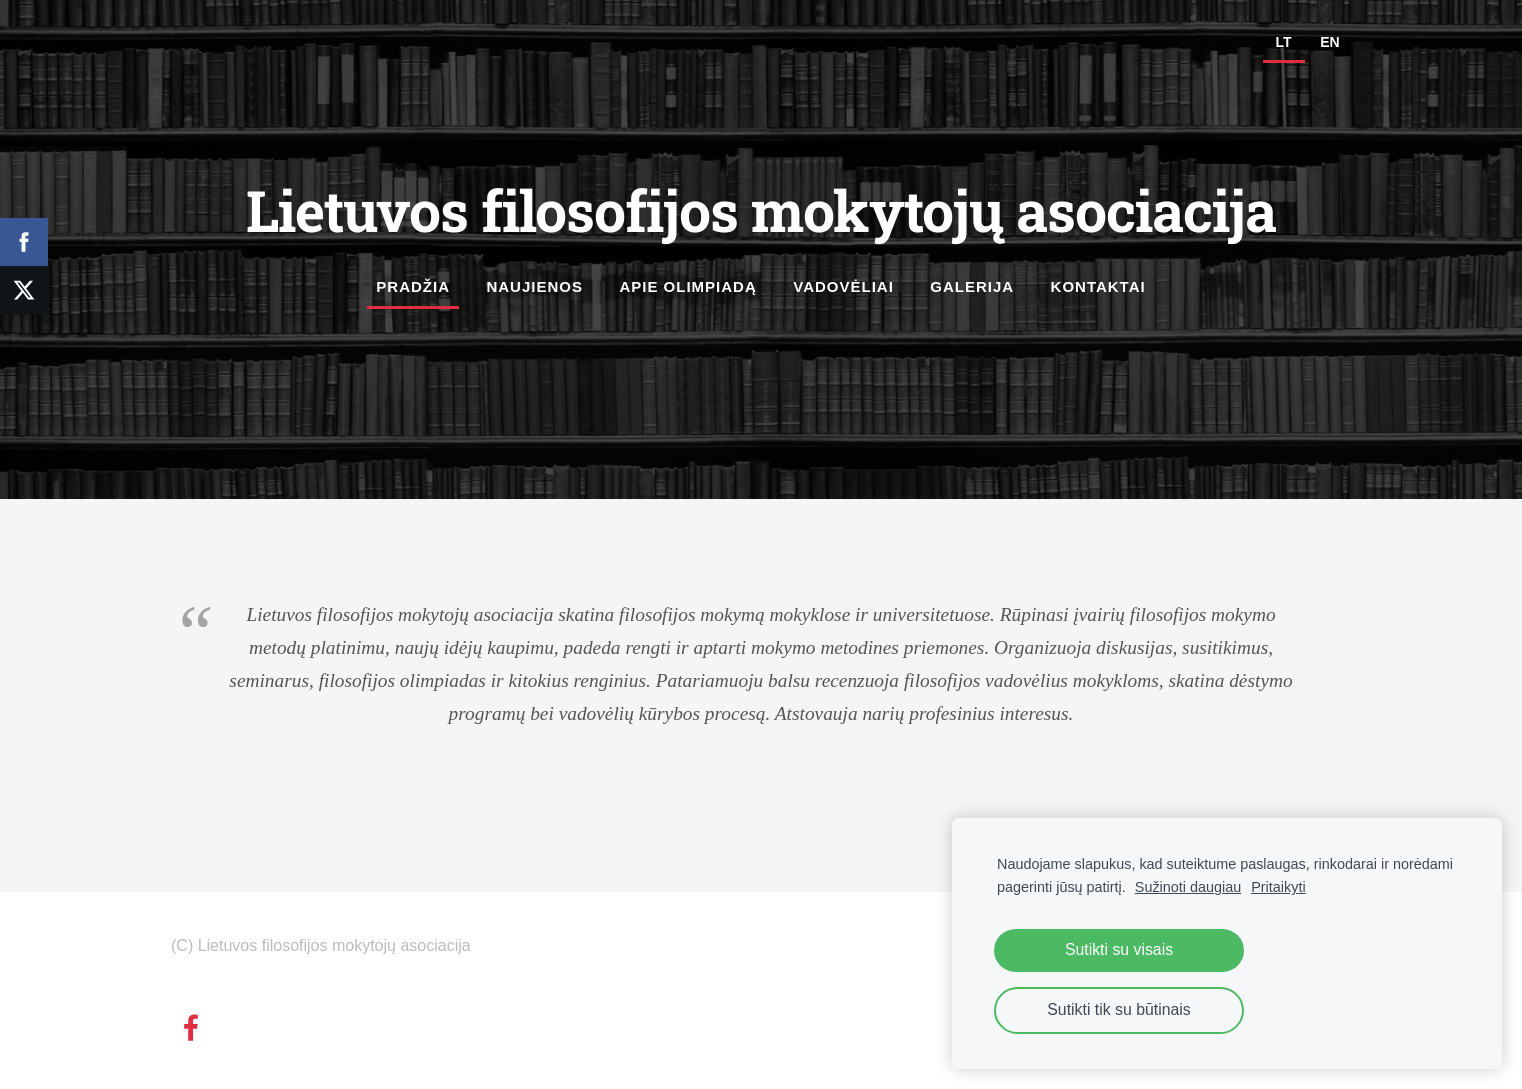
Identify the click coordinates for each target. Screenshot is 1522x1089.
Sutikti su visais (1119, 949)
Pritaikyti (1278, 887)
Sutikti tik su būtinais (1118, 1009)
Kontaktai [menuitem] (1098, 286)
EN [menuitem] (1329, 42)
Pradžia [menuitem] (413, 286)
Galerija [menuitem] (972, 286)
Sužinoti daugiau (1188, 887)
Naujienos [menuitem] (534, 286)
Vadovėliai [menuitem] (843, 286)
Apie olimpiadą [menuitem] (687, 286)
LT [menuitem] (1284, 42)
